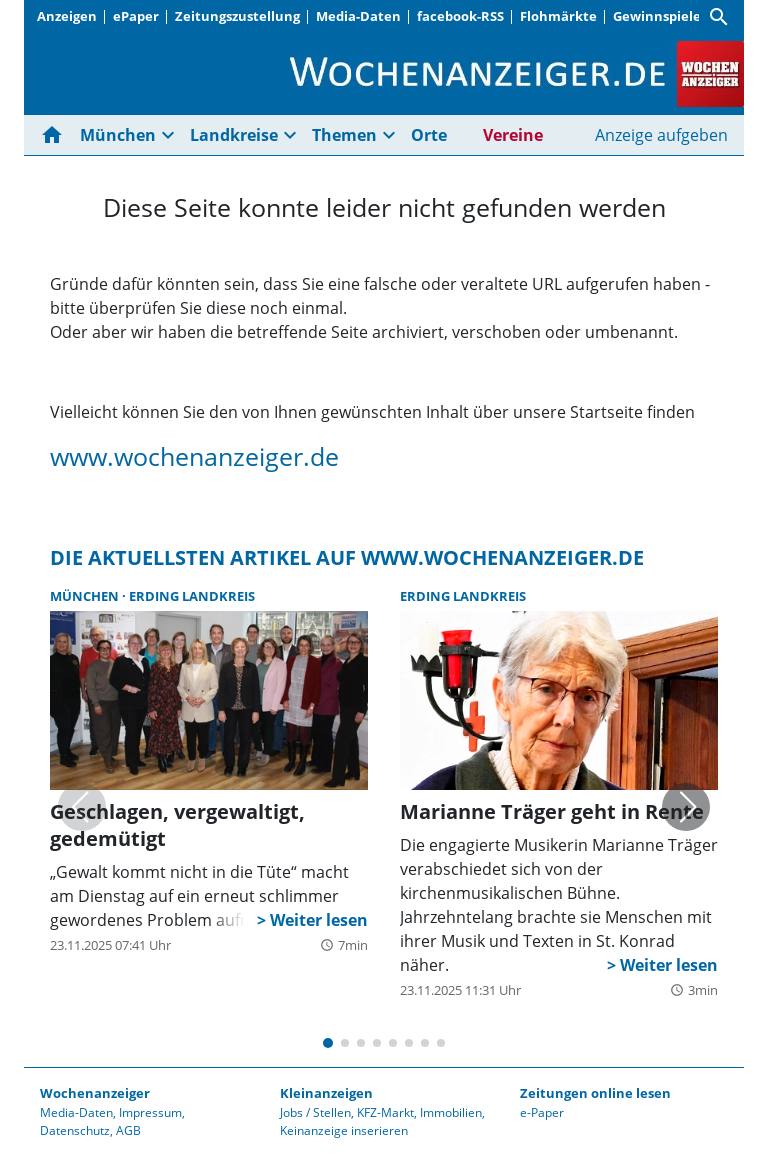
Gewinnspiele (657, 16)
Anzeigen (67, 16)
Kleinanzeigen (326, 1093)
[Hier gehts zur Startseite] (56, 135)
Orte (429, 135)
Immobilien (451, 1112)
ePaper (136, 16)
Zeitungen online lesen (595, 1093)
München (118, 135)
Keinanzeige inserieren (344, 1130)
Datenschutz (75, 1130)
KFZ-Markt (385, 1112)
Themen (344, 135)
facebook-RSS (460, 16)
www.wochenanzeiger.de (194, 456)
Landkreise (234, 135)
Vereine (513, 135)
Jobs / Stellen (315, 1112)
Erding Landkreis (192, 596)
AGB (128, 1130)
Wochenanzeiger (95, 1093)
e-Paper (542, 1112)
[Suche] (719, 17)
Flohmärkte (558, 16)
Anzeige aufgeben (661, 135)
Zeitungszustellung (237, 16)
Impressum (150, 1112)
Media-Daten (358, 16)
